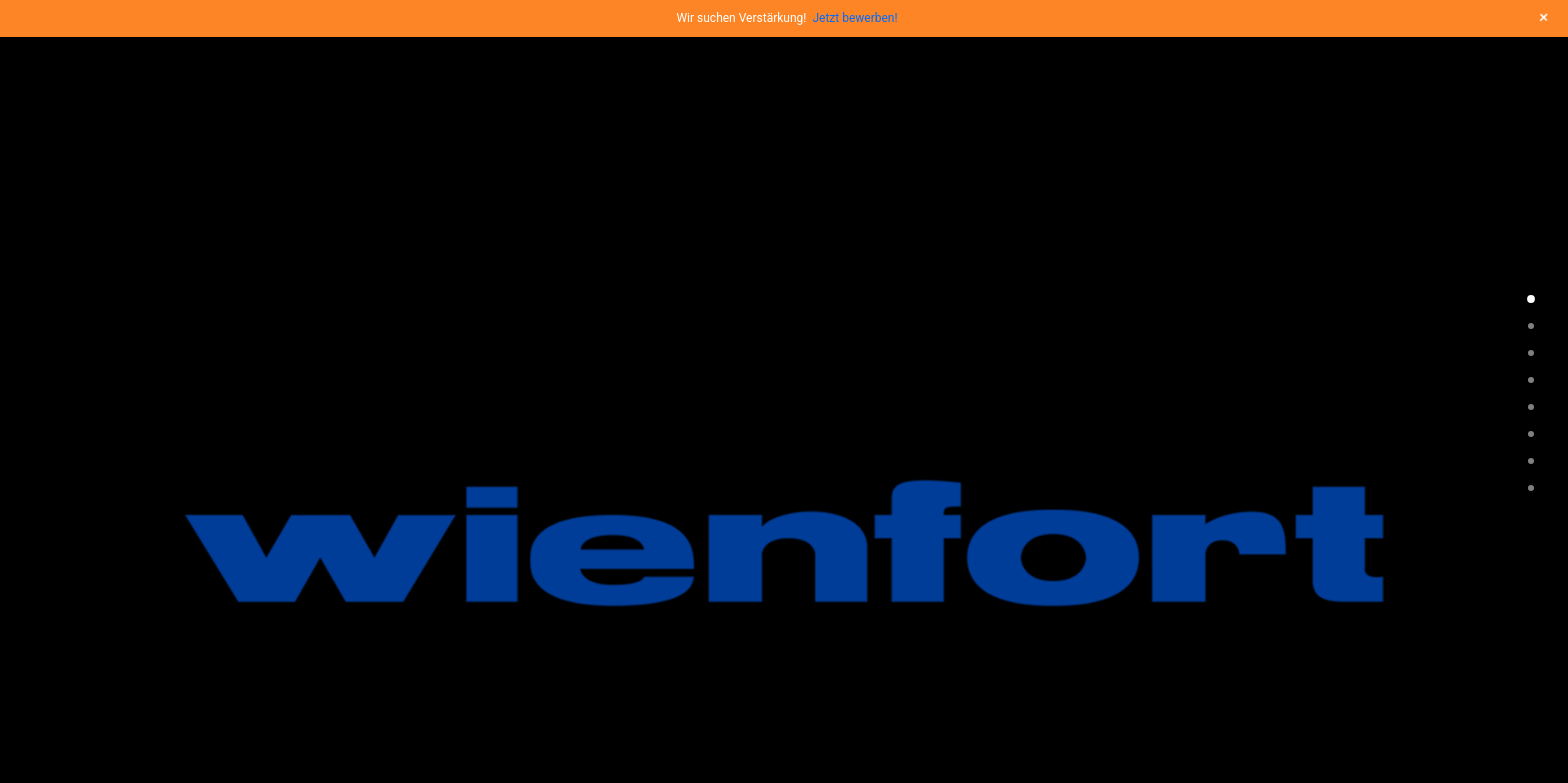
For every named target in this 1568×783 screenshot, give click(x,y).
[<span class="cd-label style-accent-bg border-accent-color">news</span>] (1531, 407)
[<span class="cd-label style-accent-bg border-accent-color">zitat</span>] (1531, 380)
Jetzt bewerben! (854, 18)
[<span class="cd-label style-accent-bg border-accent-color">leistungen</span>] (1531, 353)
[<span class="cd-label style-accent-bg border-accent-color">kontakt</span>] (1531, 461)
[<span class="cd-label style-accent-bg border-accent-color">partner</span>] (1531, 488)
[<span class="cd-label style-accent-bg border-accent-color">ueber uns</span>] (1531, 434)
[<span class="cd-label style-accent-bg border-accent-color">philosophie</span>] (1531, 326)
